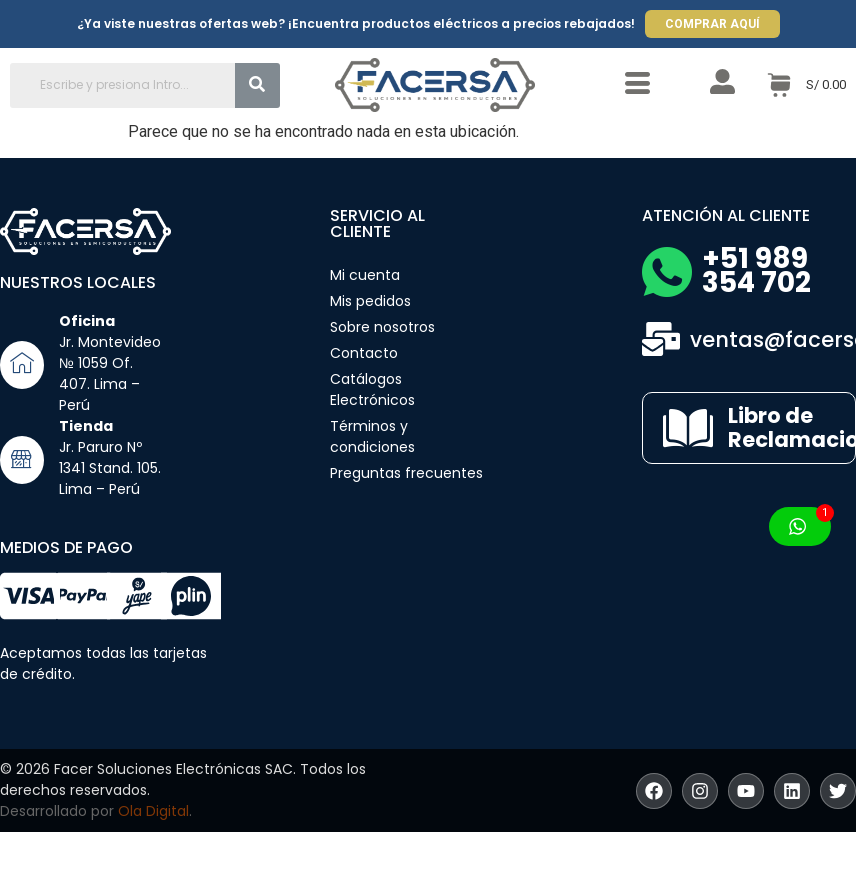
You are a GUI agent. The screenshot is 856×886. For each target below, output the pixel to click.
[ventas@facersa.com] (661, 339)
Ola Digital (153, 811)
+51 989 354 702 (756, 270)
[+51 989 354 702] (667, 272)
